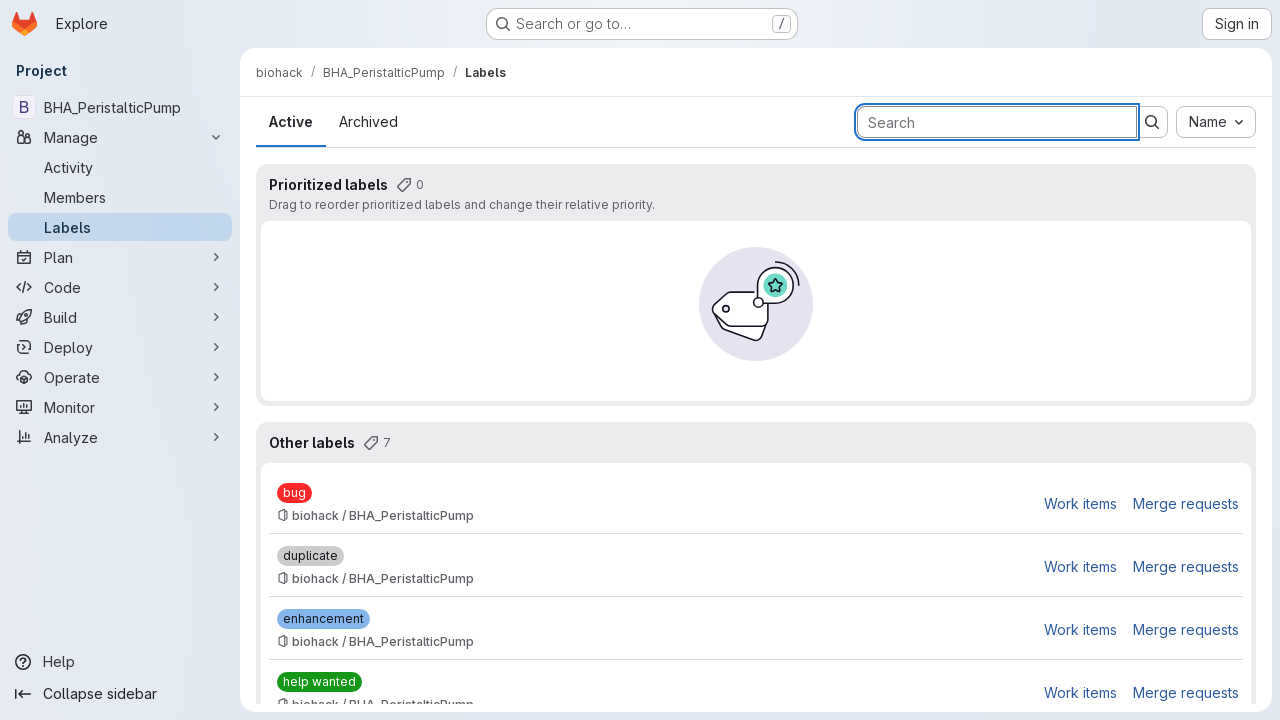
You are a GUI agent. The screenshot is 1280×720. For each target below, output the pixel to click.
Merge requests (1186, 503)
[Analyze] (120, 437)
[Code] (120, 287)
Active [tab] (291, 121)
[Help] (120, 662)
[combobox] (1216, 122)
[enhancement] (323, 619)
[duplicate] (310, 556)
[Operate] (120, 377)
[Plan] (120, 257)
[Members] (120, 197)
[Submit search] (1152, 122)
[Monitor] (120, 407)
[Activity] (120, 167)
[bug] (294, 493)
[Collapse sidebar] (120, 694)
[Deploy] (120, 347)
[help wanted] (319, 682)
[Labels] (120, 227)
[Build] (120, 317)
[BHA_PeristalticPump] (120, 107)
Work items (1080, 503)
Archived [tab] (368, 121)
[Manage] (120, 137)
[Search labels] (997, 122)
